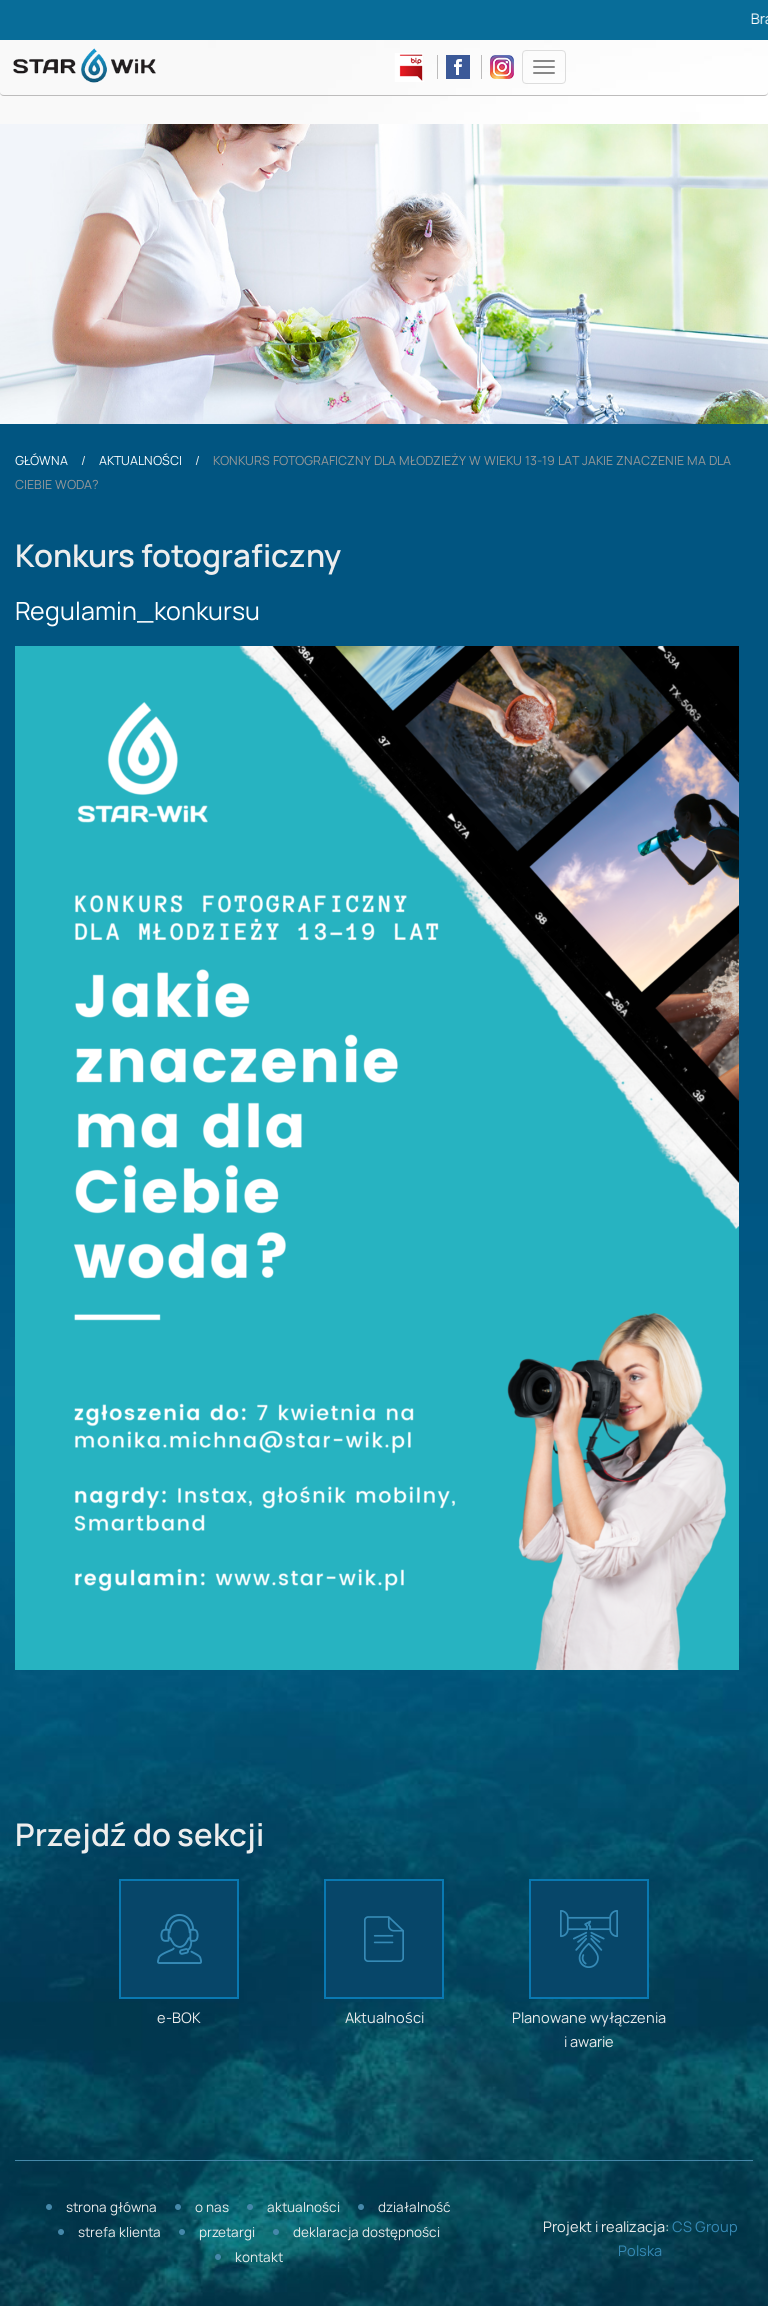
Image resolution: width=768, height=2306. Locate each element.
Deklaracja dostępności (366, 2233)
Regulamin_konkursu (137, 613)
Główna (41, 461)
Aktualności (140, 461)
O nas (212, 2208)
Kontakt (259, 2258)
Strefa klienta (119, 2233)
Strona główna (111, 2208)
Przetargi (227, 2233)
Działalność (414, 2208)
